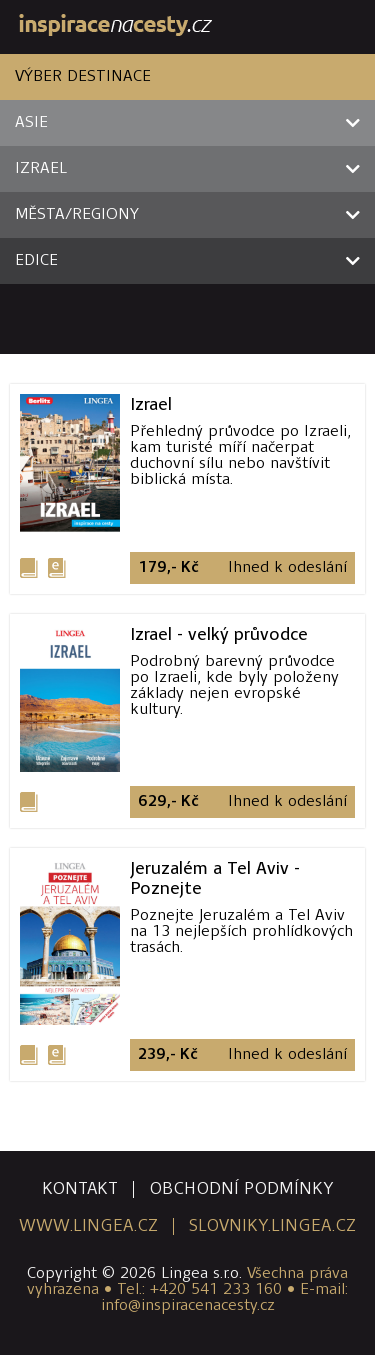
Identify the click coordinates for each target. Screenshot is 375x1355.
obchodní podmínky (241, 1189)
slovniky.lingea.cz (272, 1226)
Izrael (151, 404)
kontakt (80, 1189)
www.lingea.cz (88, 1226)
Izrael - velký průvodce (219, 634)
